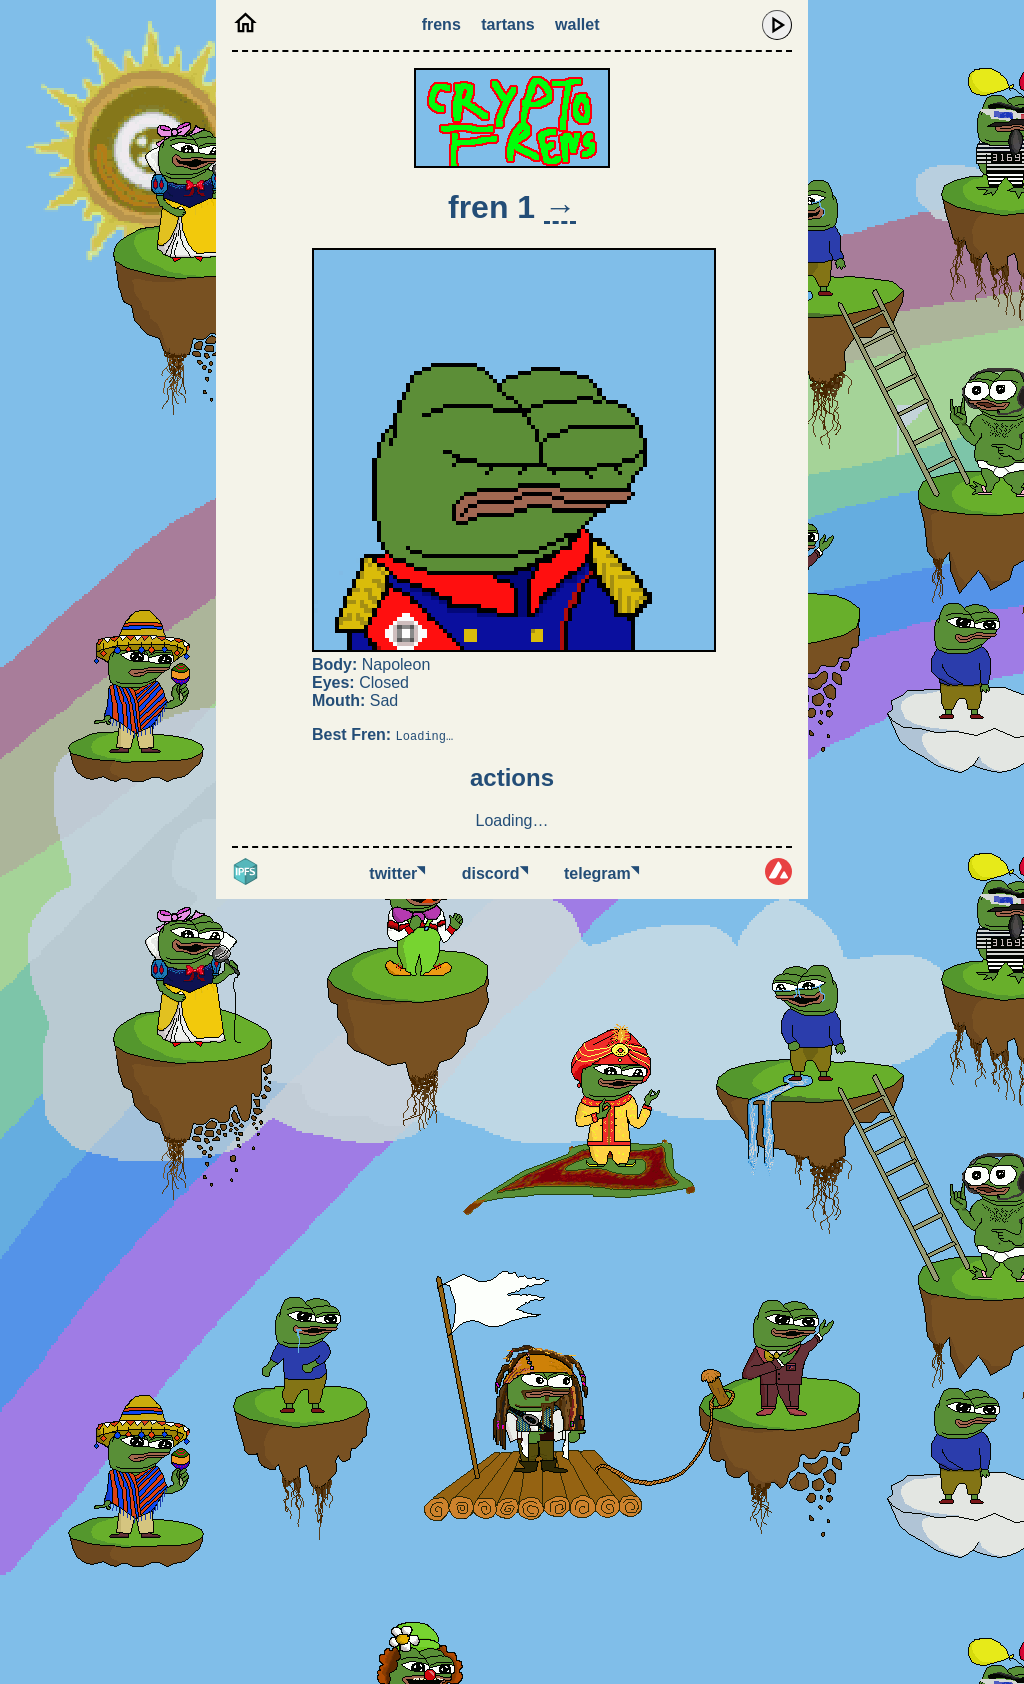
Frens (441, 24)
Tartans (507, 24)
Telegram (601, 873)
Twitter (397, 873)
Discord (495, 873)
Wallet (577, 24)
